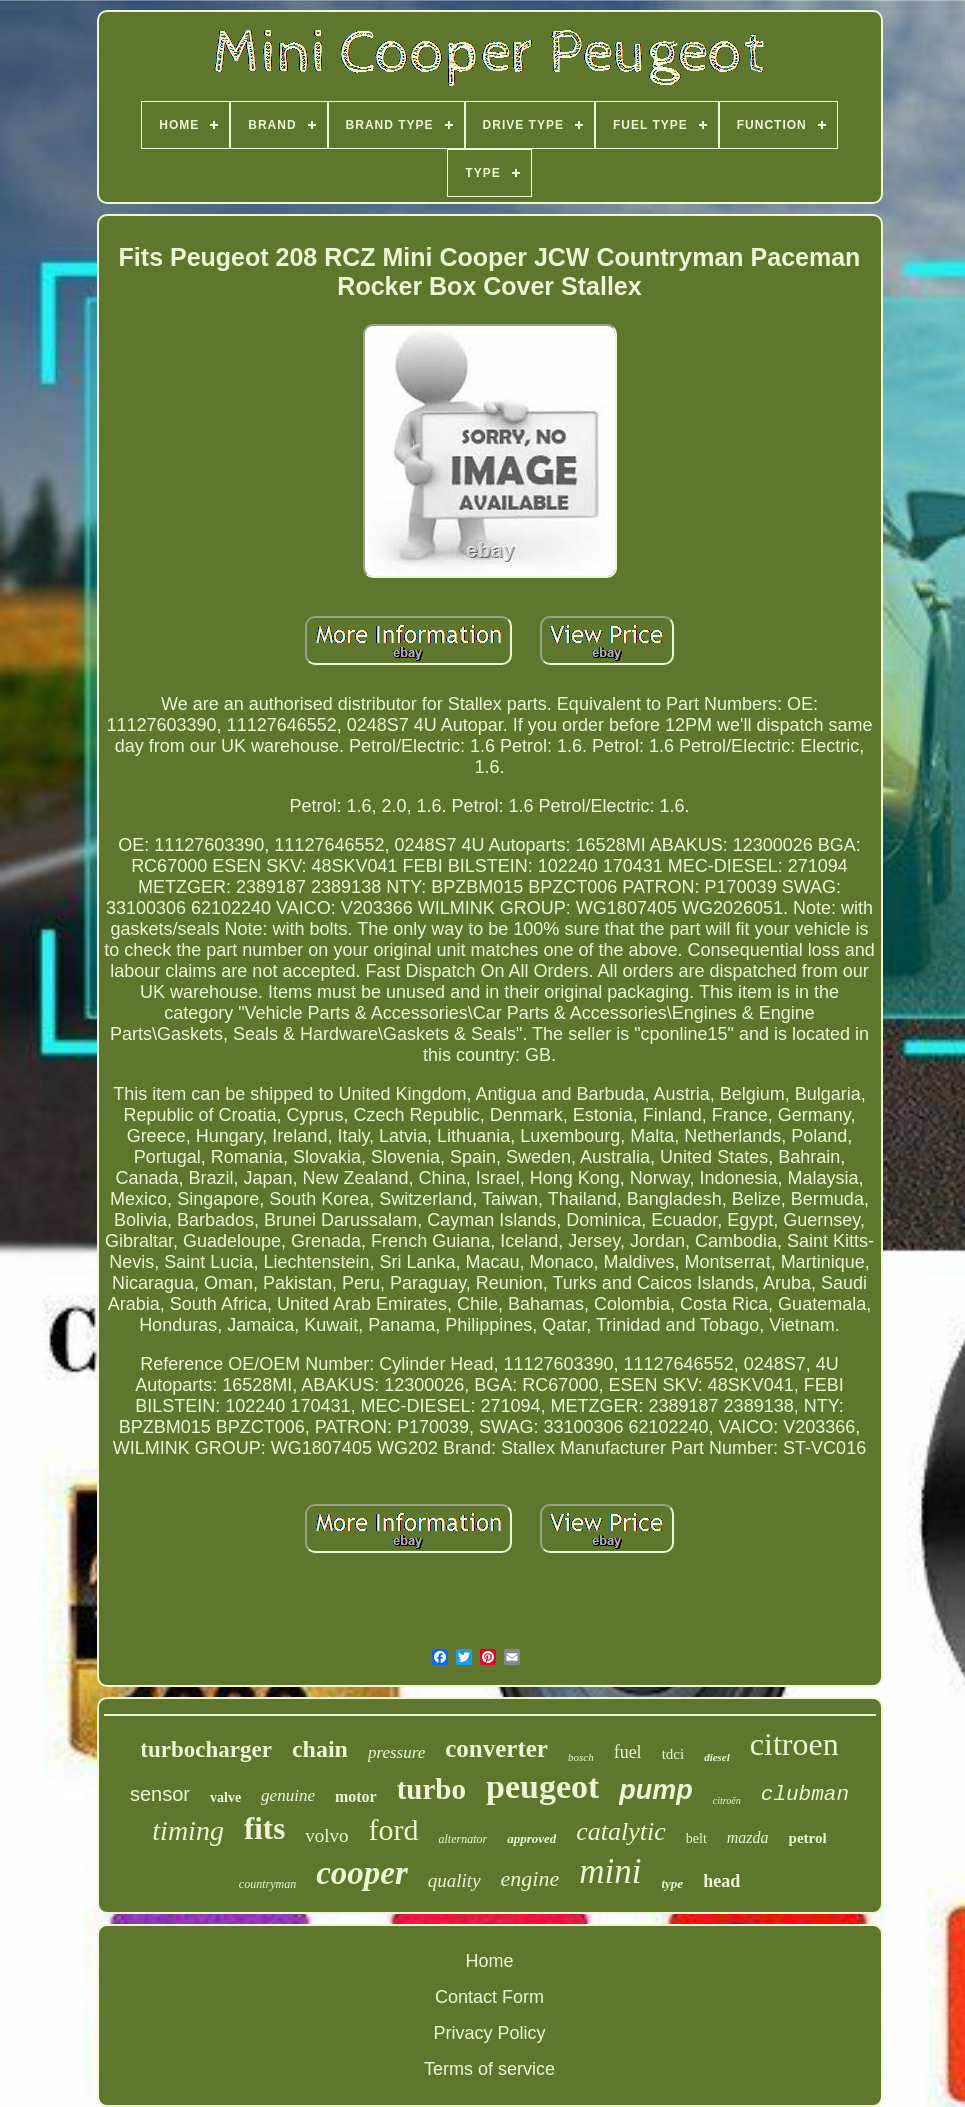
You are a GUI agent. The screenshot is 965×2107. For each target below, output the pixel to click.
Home (489, 1961)
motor (356, 1796)
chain (320, 1749)
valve (225, 1797)
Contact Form (489, 1997)
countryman (267, 1884)
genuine (288, 1795)
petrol (808, 1838)
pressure (396, 1752)
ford (394, 1829)
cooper (362, 1873)
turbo (431, 1789)
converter (496, 1748)
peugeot (542, 1786)
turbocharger (206, 1749)
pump (656, 1790)
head (721, 1881)
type (672, 1883)
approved (531, 1838)
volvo (326, 1835)
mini (610, 1871)
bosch (581, 1757)
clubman (805, 1794)
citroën (727, 1800)
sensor (160, 1794)
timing (188, 1830)
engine (530, 1878)
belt (696, 1838)
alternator (463, 1839)
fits (264, 1828)
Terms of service (489, 2069)
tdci (673, 1754)
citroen (794, 1744)
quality (454, 1880)
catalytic (621, 1831)
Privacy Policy (489, 2033)
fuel (628, 1752)
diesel (717, 1757)
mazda (748, 1837)
